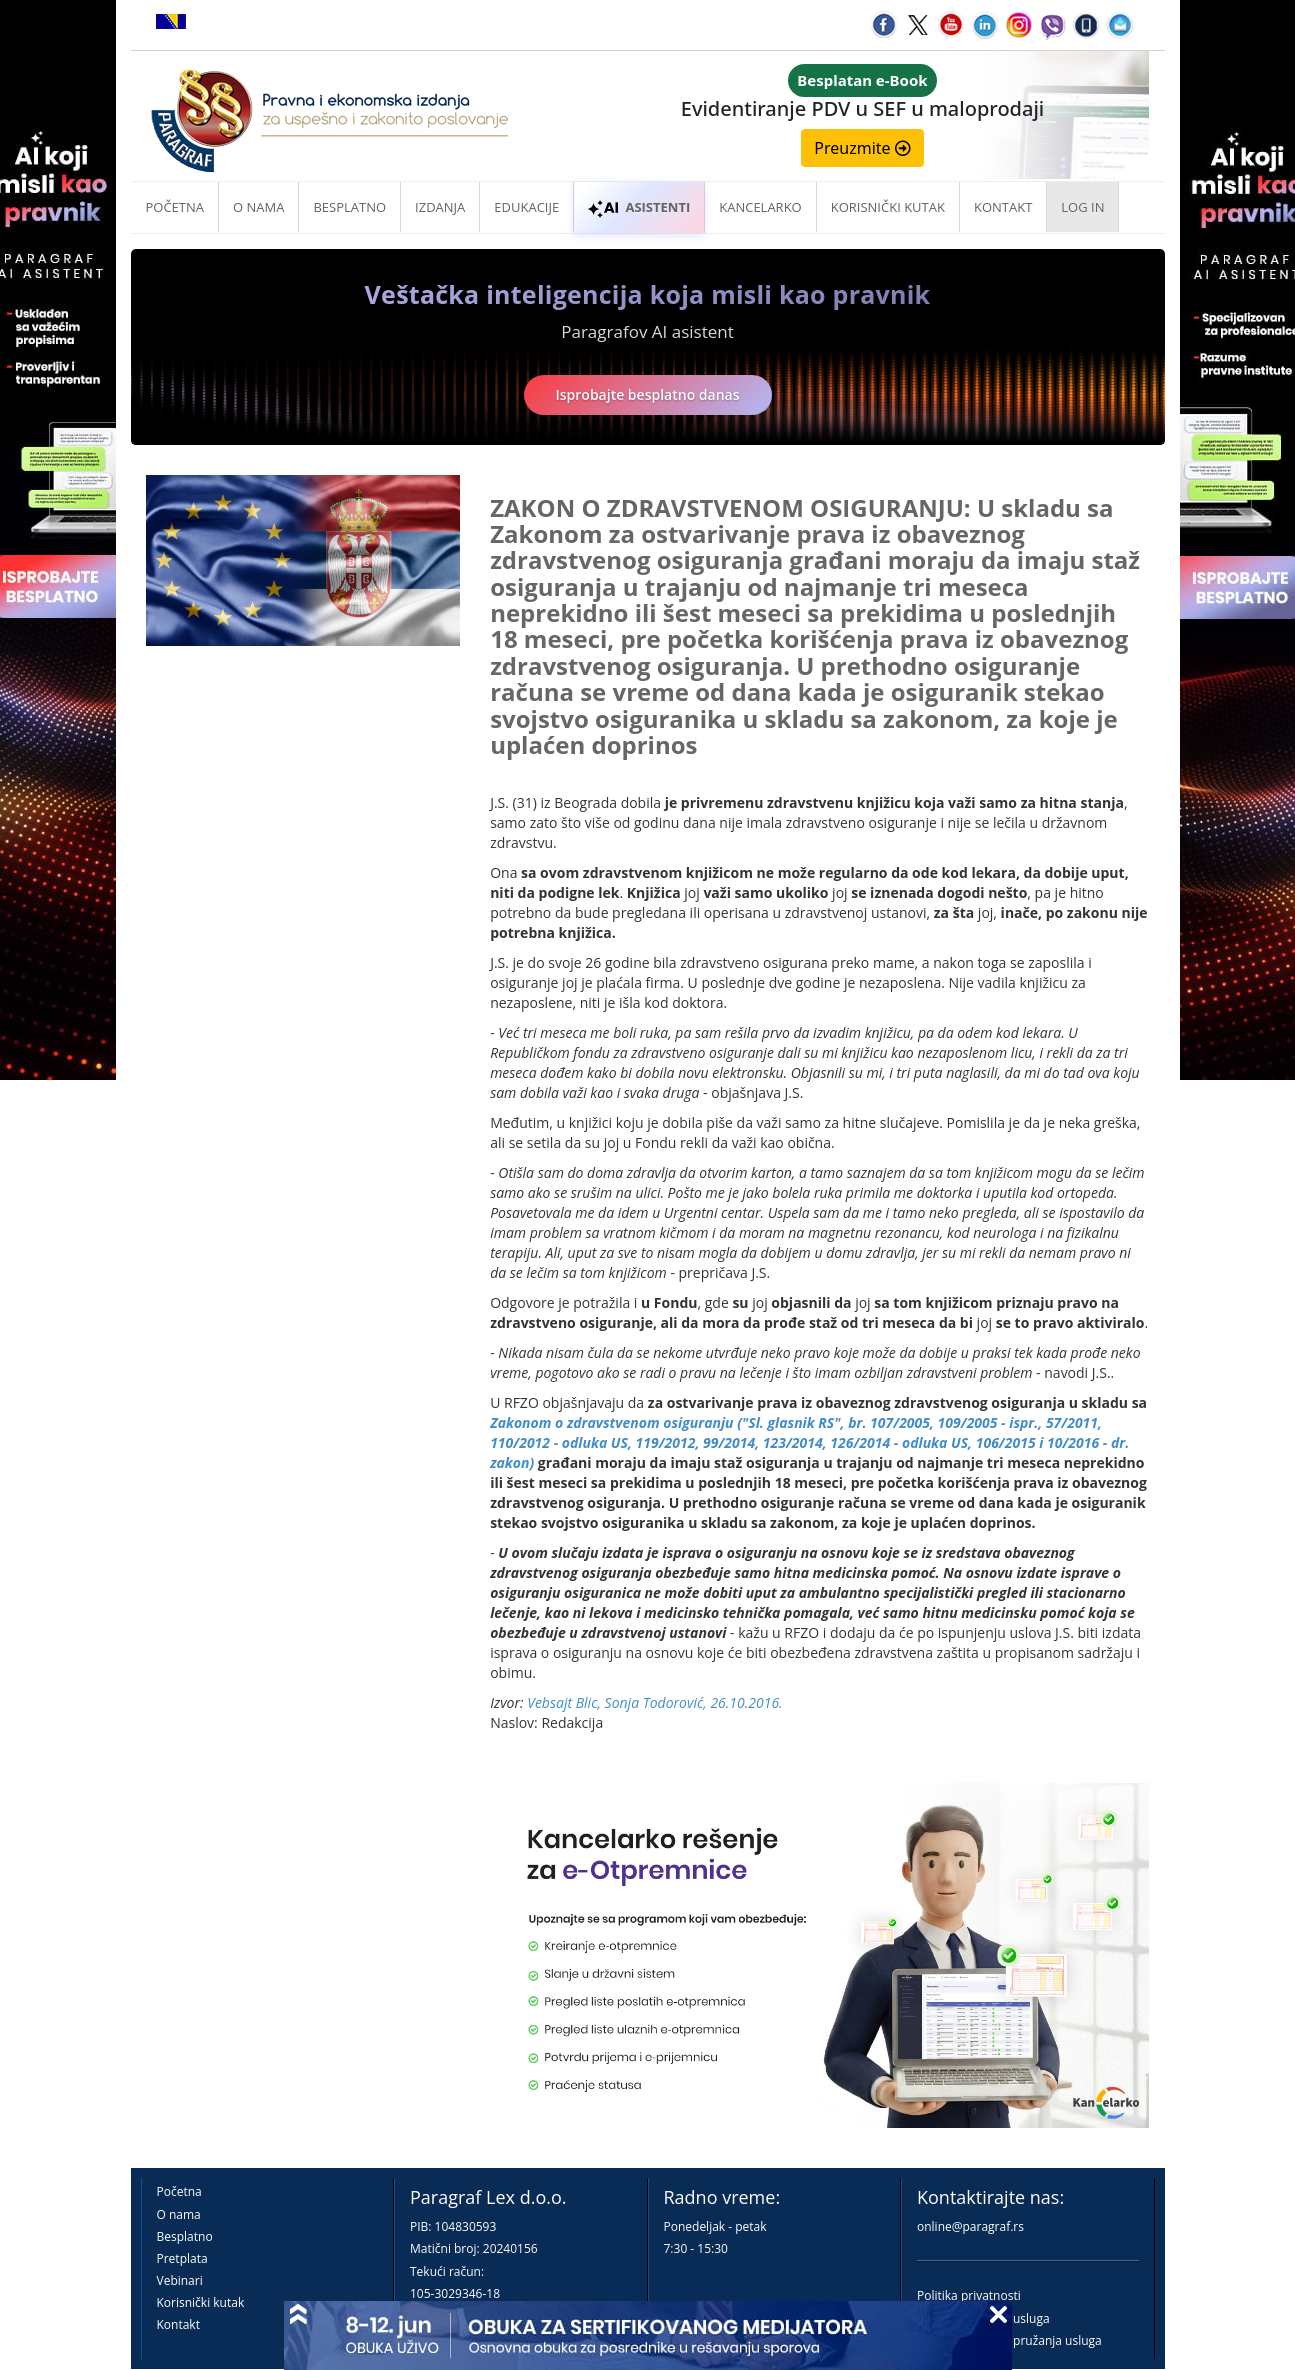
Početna (175, 207)
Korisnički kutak (201, 2302)
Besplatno (349, 207)
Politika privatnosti (969, 2295)
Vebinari (180, 2280)
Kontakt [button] (1003, 207)
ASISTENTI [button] (639, 207)
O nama (258, 207)
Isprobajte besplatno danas (648, 394)
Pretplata (182, 2258)
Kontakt (178, 2324)
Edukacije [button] (526, 207)
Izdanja (440, 207)
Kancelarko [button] (760, 207)
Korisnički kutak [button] (888, 207)
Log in (1082, 207)
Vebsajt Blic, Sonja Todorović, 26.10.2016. (654, 1702)
